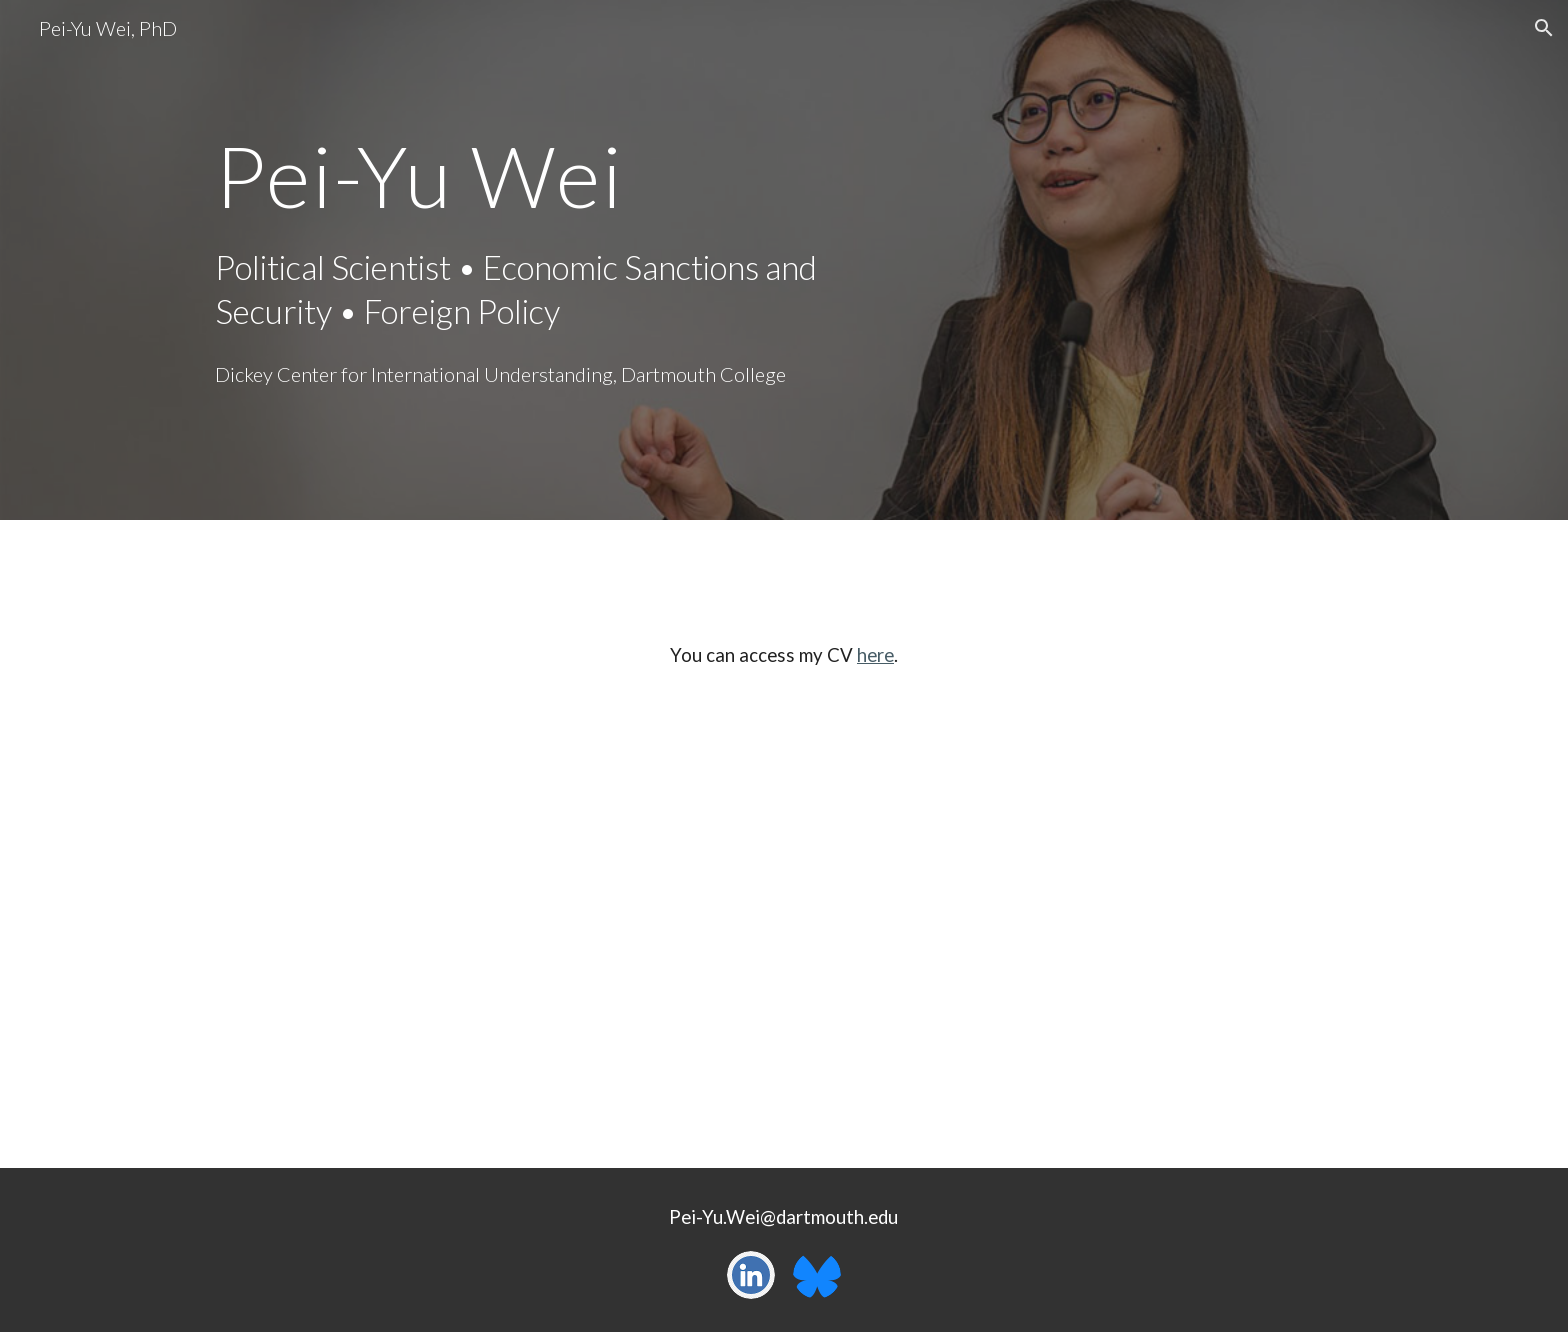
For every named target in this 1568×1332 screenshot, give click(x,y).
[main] (537, 175)
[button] (1544, 28)
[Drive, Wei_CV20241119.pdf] (784, 935)
